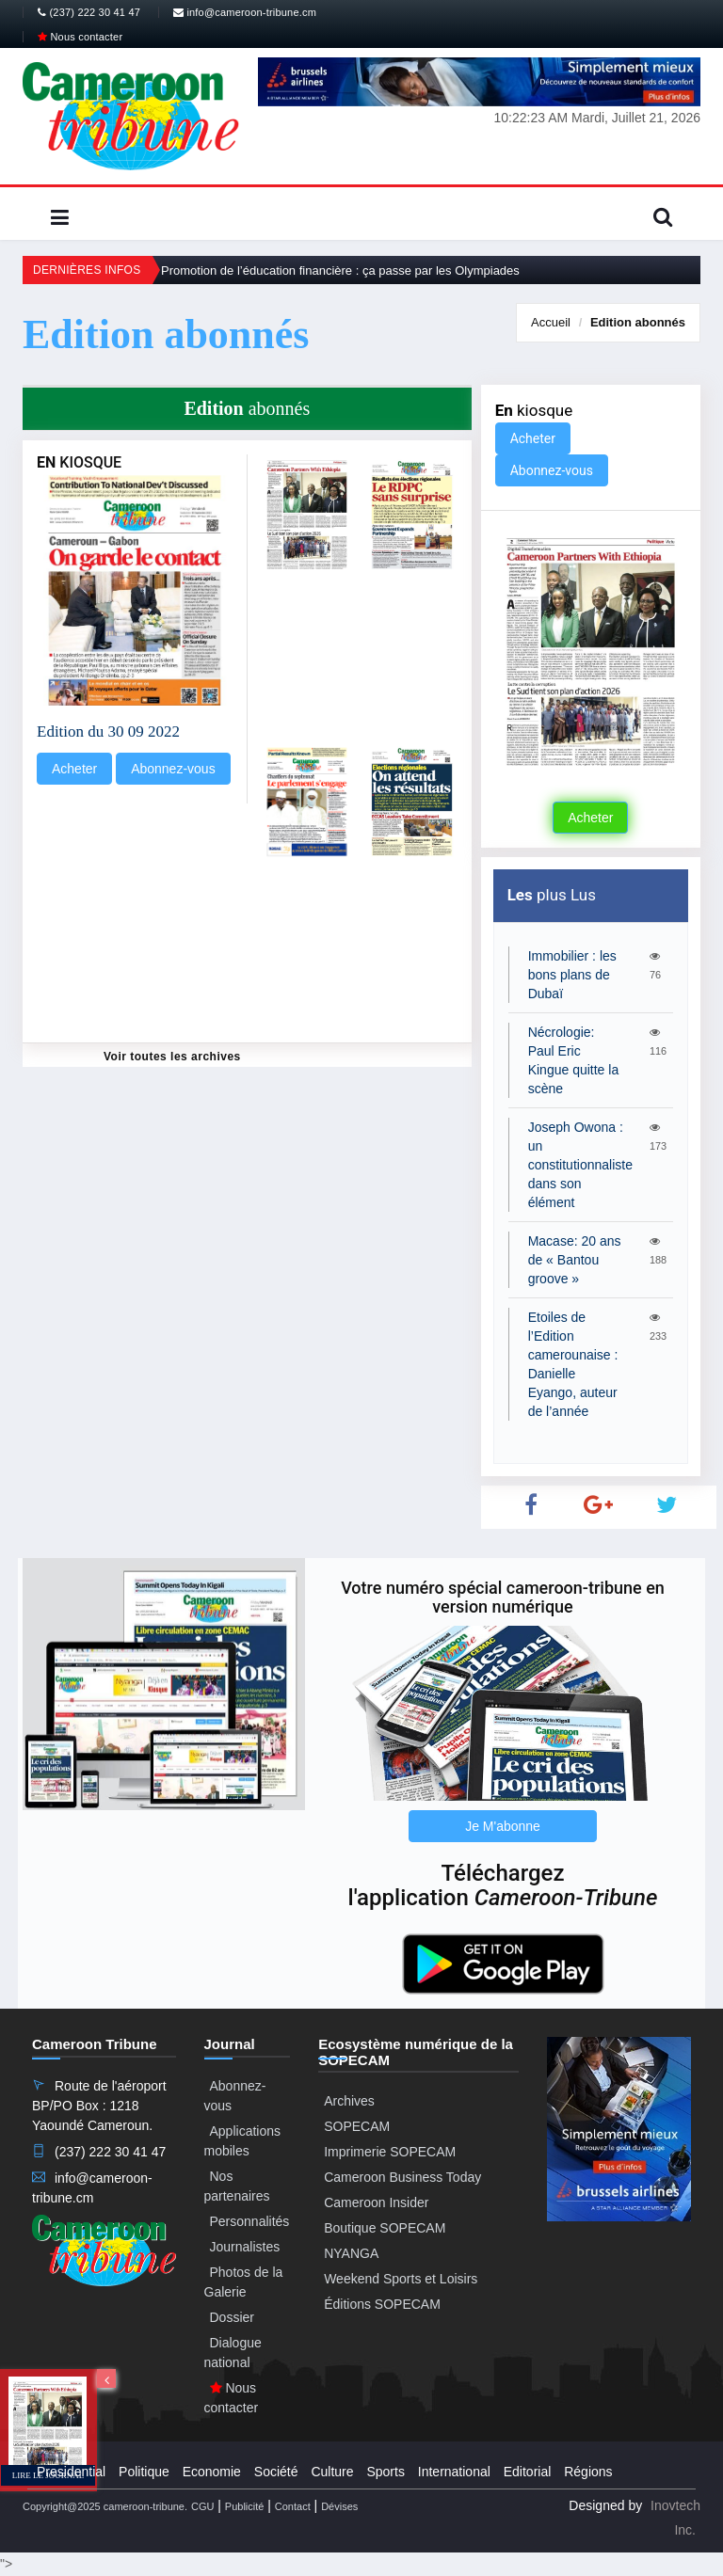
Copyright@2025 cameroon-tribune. (105, 2506)
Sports (385, 2471)
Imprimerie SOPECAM (390, 2151)
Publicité (245, 2506)
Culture (332, 2471)
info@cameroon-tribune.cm (244, 12)
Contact (293, 2506)
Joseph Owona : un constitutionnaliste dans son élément (580, 1165)
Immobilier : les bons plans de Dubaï (572, 974)
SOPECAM (357, 2126)
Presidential (71, 2471)
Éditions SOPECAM (382, 2304)
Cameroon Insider (376, 2202)
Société (276, 2471)
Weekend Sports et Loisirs (400, 2278)
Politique (144, 2471)
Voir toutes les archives (172, 1056)
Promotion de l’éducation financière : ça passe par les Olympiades (340, 270)
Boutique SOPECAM (384, 2227)
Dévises (339, 2506)
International (454, 2471)
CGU (202, 2506)
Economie (212, 2471)
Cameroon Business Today (402, 2177)
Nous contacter (80, 36)
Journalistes (245, 2246)
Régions (588, 2471)
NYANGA (351, 2253)
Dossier (232, 2317)
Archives (349, 2100)
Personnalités (250, 2221)
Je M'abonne (502, 1826)
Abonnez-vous (173, 768)
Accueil (550, 322)
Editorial (528, 2471)
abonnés (637, 322)
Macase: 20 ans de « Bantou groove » (574, 1259)
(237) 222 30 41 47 (89, 12)
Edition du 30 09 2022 (108, 731)
